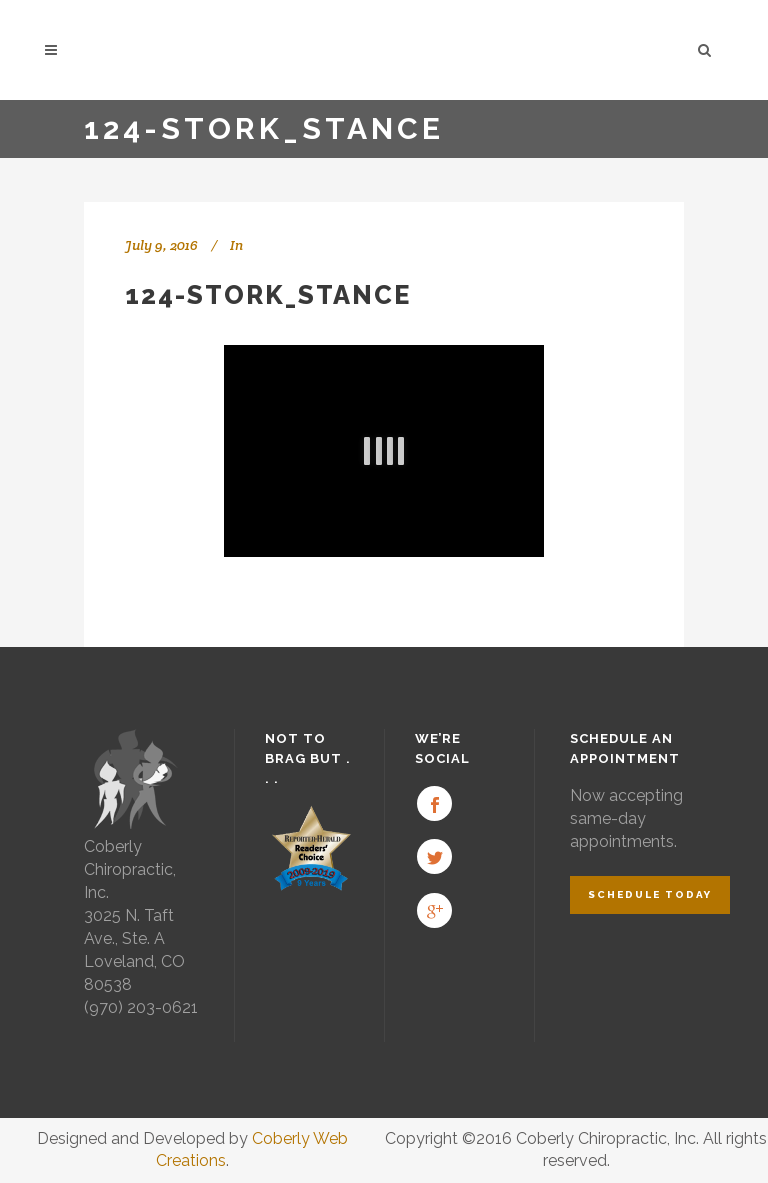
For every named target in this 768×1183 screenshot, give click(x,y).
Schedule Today (650, 894)
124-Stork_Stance (268, 295)
